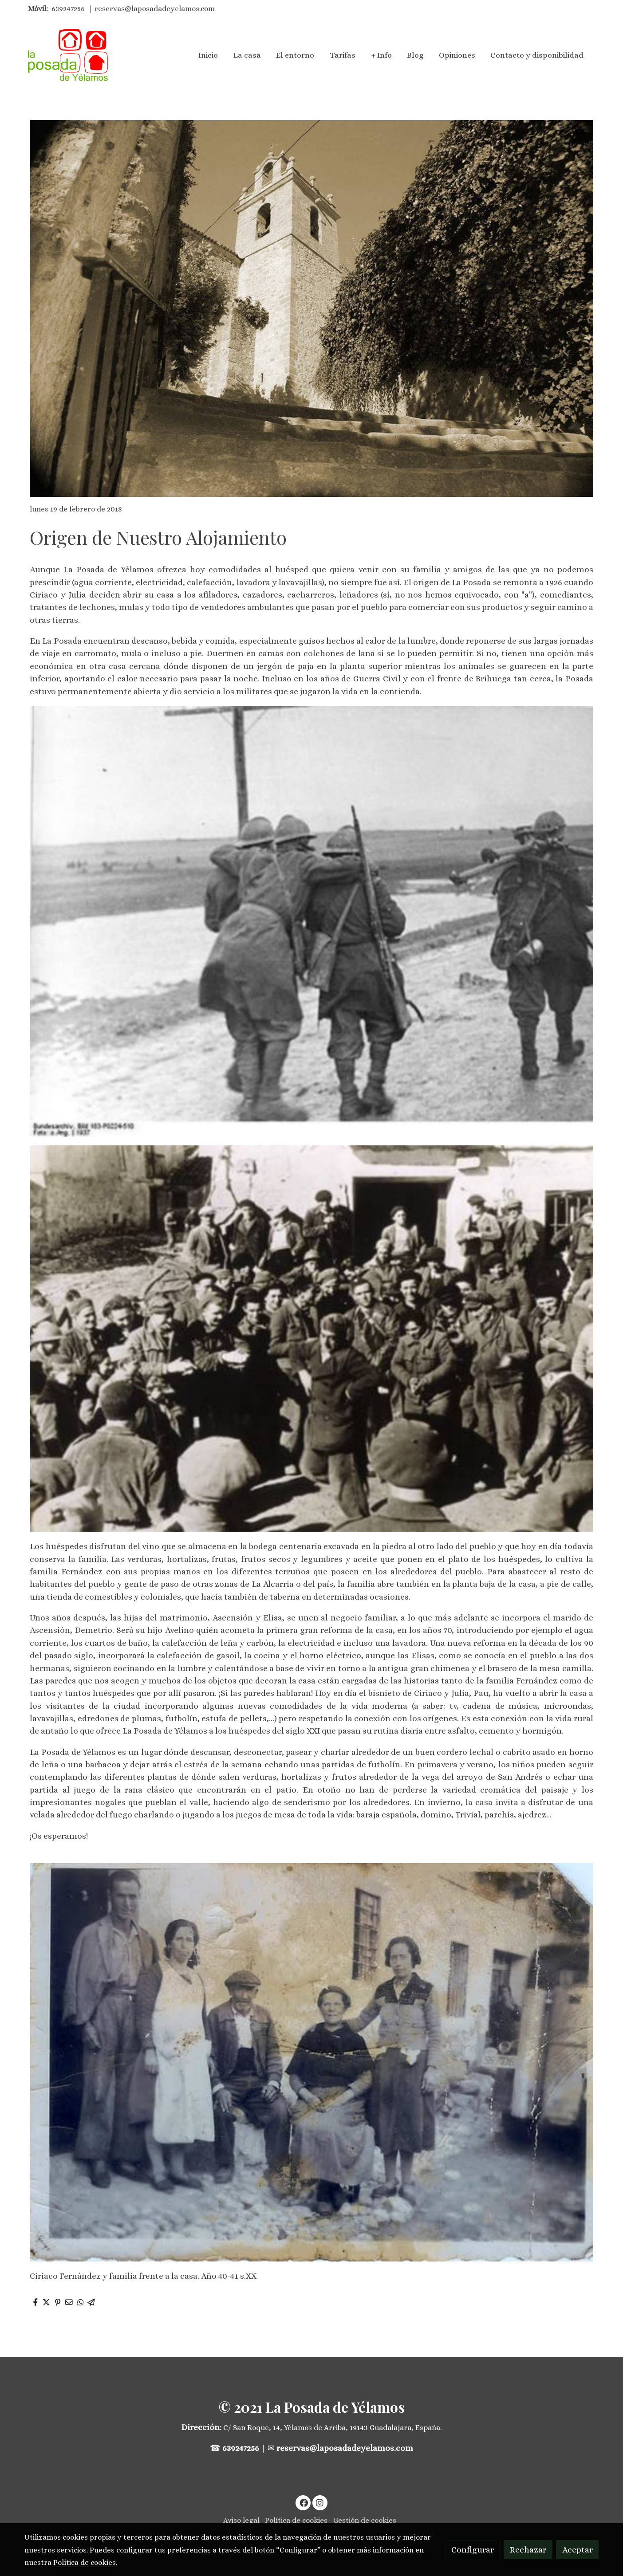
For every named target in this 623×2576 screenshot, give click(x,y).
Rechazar (527, 2549)
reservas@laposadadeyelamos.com (155, 8)
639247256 (68, 8)
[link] (68, 55)
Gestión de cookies (364, 2520)
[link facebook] (304, 2502)
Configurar (472, 2549)
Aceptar (577, 2549)
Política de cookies (296, 2520)
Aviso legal (241, 2520)
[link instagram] (319, 2502)
